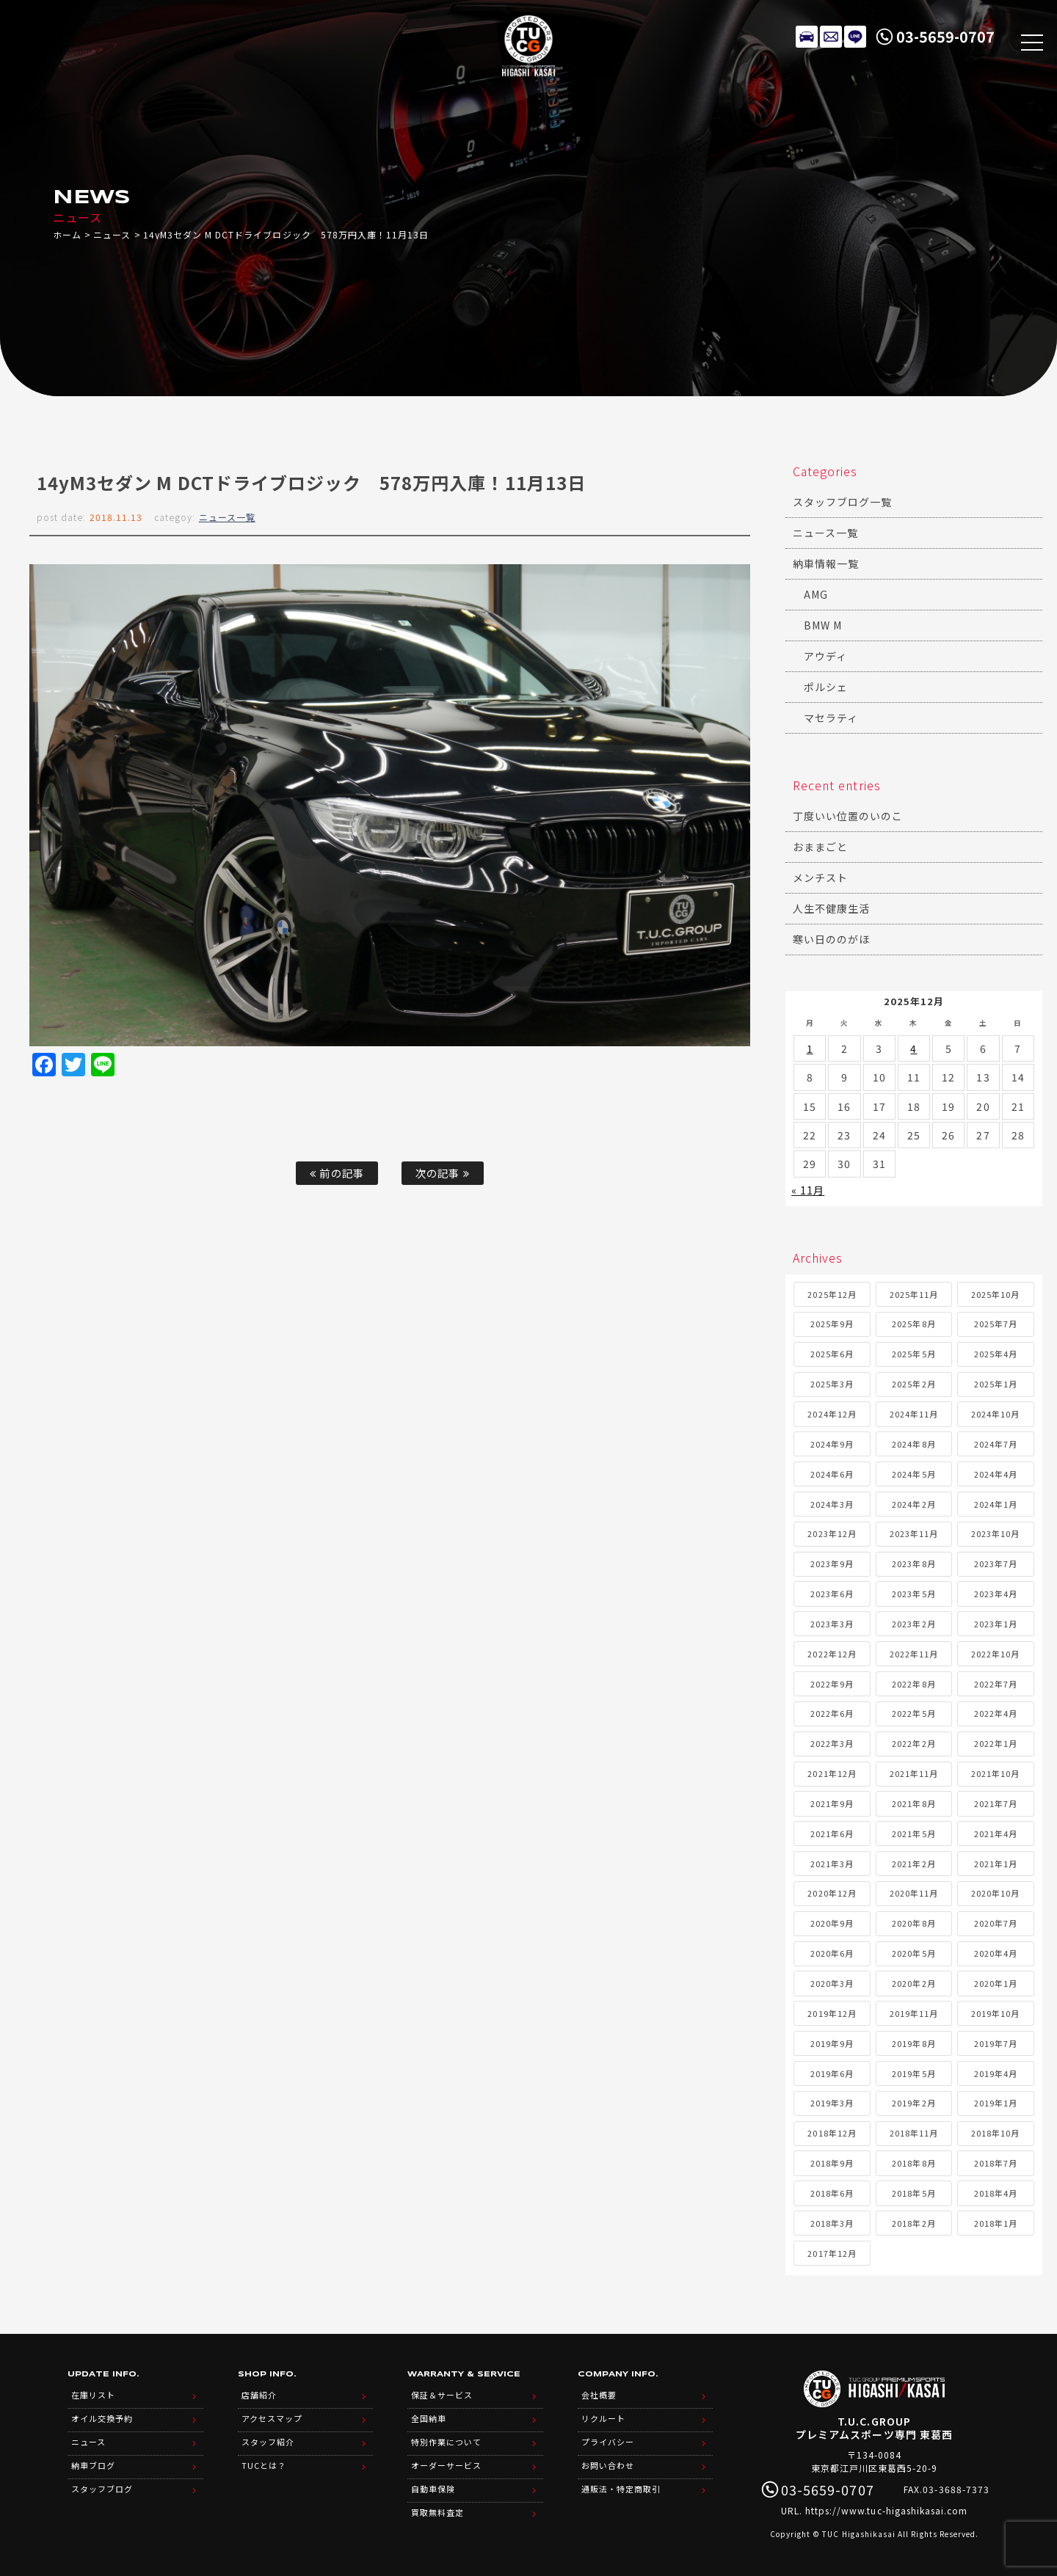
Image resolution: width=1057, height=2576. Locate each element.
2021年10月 (995, 1773)
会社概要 (599, 2395)
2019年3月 (832, 2103)
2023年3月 (832, 1624)
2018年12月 (831, 2133)
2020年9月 (832, 1923)
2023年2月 (913, 1624)
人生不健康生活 (831, 908)
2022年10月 (995, 1654)
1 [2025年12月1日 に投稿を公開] (810, 1048)
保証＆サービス (442, 2395)
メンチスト (820, 877)
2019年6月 (832, 2073)
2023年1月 (995, 1624)
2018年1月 (995, 2223)
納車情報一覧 (826, 563)
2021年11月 (914, 1773)
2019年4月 (995, 2073)
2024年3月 (832, 1504)
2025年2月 (913, 1384)
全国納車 (428, 2418)
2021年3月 (832, 1863)
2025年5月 (913, 1354)
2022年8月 (913, 1684)
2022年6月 (832, 1713)
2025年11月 (914, 1294)
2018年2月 (913, 2223)
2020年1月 (995, 1983)
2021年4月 (995, 1833)
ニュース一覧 (227, 517)
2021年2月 (913, 1863)
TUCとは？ (263, 2465)
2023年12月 (831, 1533)
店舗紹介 (259, 2395)
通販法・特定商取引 (621, 2489)
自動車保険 (433, 2489)
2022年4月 (995, 1713)
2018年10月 (995, 2133)
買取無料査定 (437, 2512)
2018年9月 (832, 2163)
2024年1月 (995, 1504)
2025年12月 (831, 1294)
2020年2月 (913, 1983)
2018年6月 (832, 2193)
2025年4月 (995, 1354)
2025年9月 (832, 1323)
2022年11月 (914, 1654)
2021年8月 (913, 1803)
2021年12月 (831, 1773)
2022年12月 (831, 1654)
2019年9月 (832, 2043)
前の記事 (336, 1173)
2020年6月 (832, 1953)
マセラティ (831, 717)
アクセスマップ (271, 2418)
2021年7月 (995, 1803)
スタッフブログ (102, 2489)
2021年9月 (832, 1803)
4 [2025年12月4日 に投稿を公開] (913, 1048)
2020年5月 (913, 1953)
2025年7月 (995, 1323)
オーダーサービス (446, 2465)
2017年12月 (831, 2253)
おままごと (820, 846)
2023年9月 (832, 1563)
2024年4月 (995, 1474)
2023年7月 (995, 1563)
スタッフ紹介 (267, 2442)
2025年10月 (995, 1294)
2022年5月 (913, 1713)
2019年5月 (913, 2073)
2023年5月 (913, 1593)
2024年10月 (995, 1414)
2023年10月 (995, 1533)
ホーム (67, 234)
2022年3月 (832, 1743)
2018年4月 (995, 2193)
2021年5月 (913, 1833)
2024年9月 (832, 1444)
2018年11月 (914, 2133)
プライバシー (607, 2442)
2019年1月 (995, 2103)
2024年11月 (914, 1414)
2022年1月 (995, 1743)
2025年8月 (913, 1323)
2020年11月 (914, 1893)
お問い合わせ (607, 2465)
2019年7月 (995, 2043)
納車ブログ (93, 2465)
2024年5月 (913, 1474)
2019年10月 (995, 2013)
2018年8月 (913, 2163)
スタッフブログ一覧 (842, 502)
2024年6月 (832, 1474)
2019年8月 (913, 2043)
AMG (816, 594)
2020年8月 (913, 1923)
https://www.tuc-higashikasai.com (886, 2510)
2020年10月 (995, 1893)
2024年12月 (831, 1414)
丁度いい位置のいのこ (848, 816)
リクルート (603, 2418)
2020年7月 (995, 1923)
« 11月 (807, 1190)
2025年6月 (832, 1354)
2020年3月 (832, 1983)
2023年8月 (913, 1563)
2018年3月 (832, 2223)
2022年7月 (995, 1684)
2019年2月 (913, 2103)
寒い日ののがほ (831, 939)
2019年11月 (914, 2013)
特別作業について (446, 2442)
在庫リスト (807, 37)
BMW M (823, 625)
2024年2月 (913, 1504)
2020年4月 (995, 1953)
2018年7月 (995, 2163)
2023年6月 (832, 1593)
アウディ (825, 656)
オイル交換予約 (102, 2418)
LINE (855, 37)
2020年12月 (831, 1893)
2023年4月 (995, 1593)
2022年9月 (832, 1684)
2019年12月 (831, 2013)
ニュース (112, 234)
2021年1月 (995, 1863)
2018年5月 (913, 2193)
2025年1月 (995, 1384)
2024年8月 (913, 1444)
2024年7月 (995, 1444)
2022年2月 (913, 1743)
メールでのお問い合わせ (831, 37)
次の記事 (442, 1173)
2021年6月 (832, 1833)
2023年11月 (914, 1533)
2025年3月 (832, 1384)
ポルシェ (826, 686)
